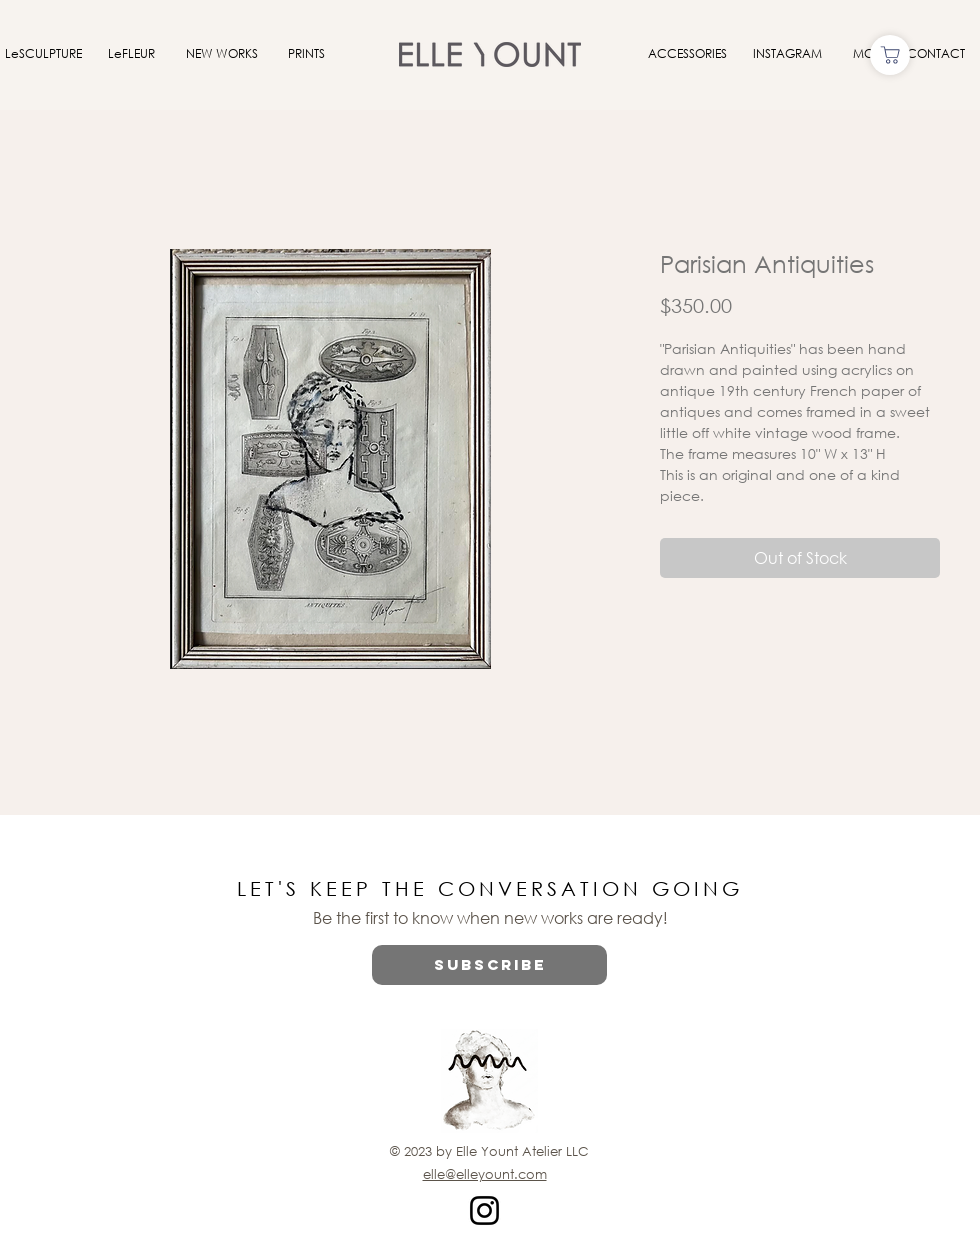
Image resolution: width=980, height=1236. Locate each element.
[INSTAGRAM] (787, 54)
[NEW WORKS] (222, 54)
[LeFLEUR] (131, 54)
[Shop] (890, 55)
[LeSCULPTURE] (43, 54)
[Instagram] (484, 1210)
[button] (489, 965)
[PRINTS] (306, 54)
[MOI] (865, 54)
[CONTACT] (936, 54)
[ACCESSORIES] (687, 54)
